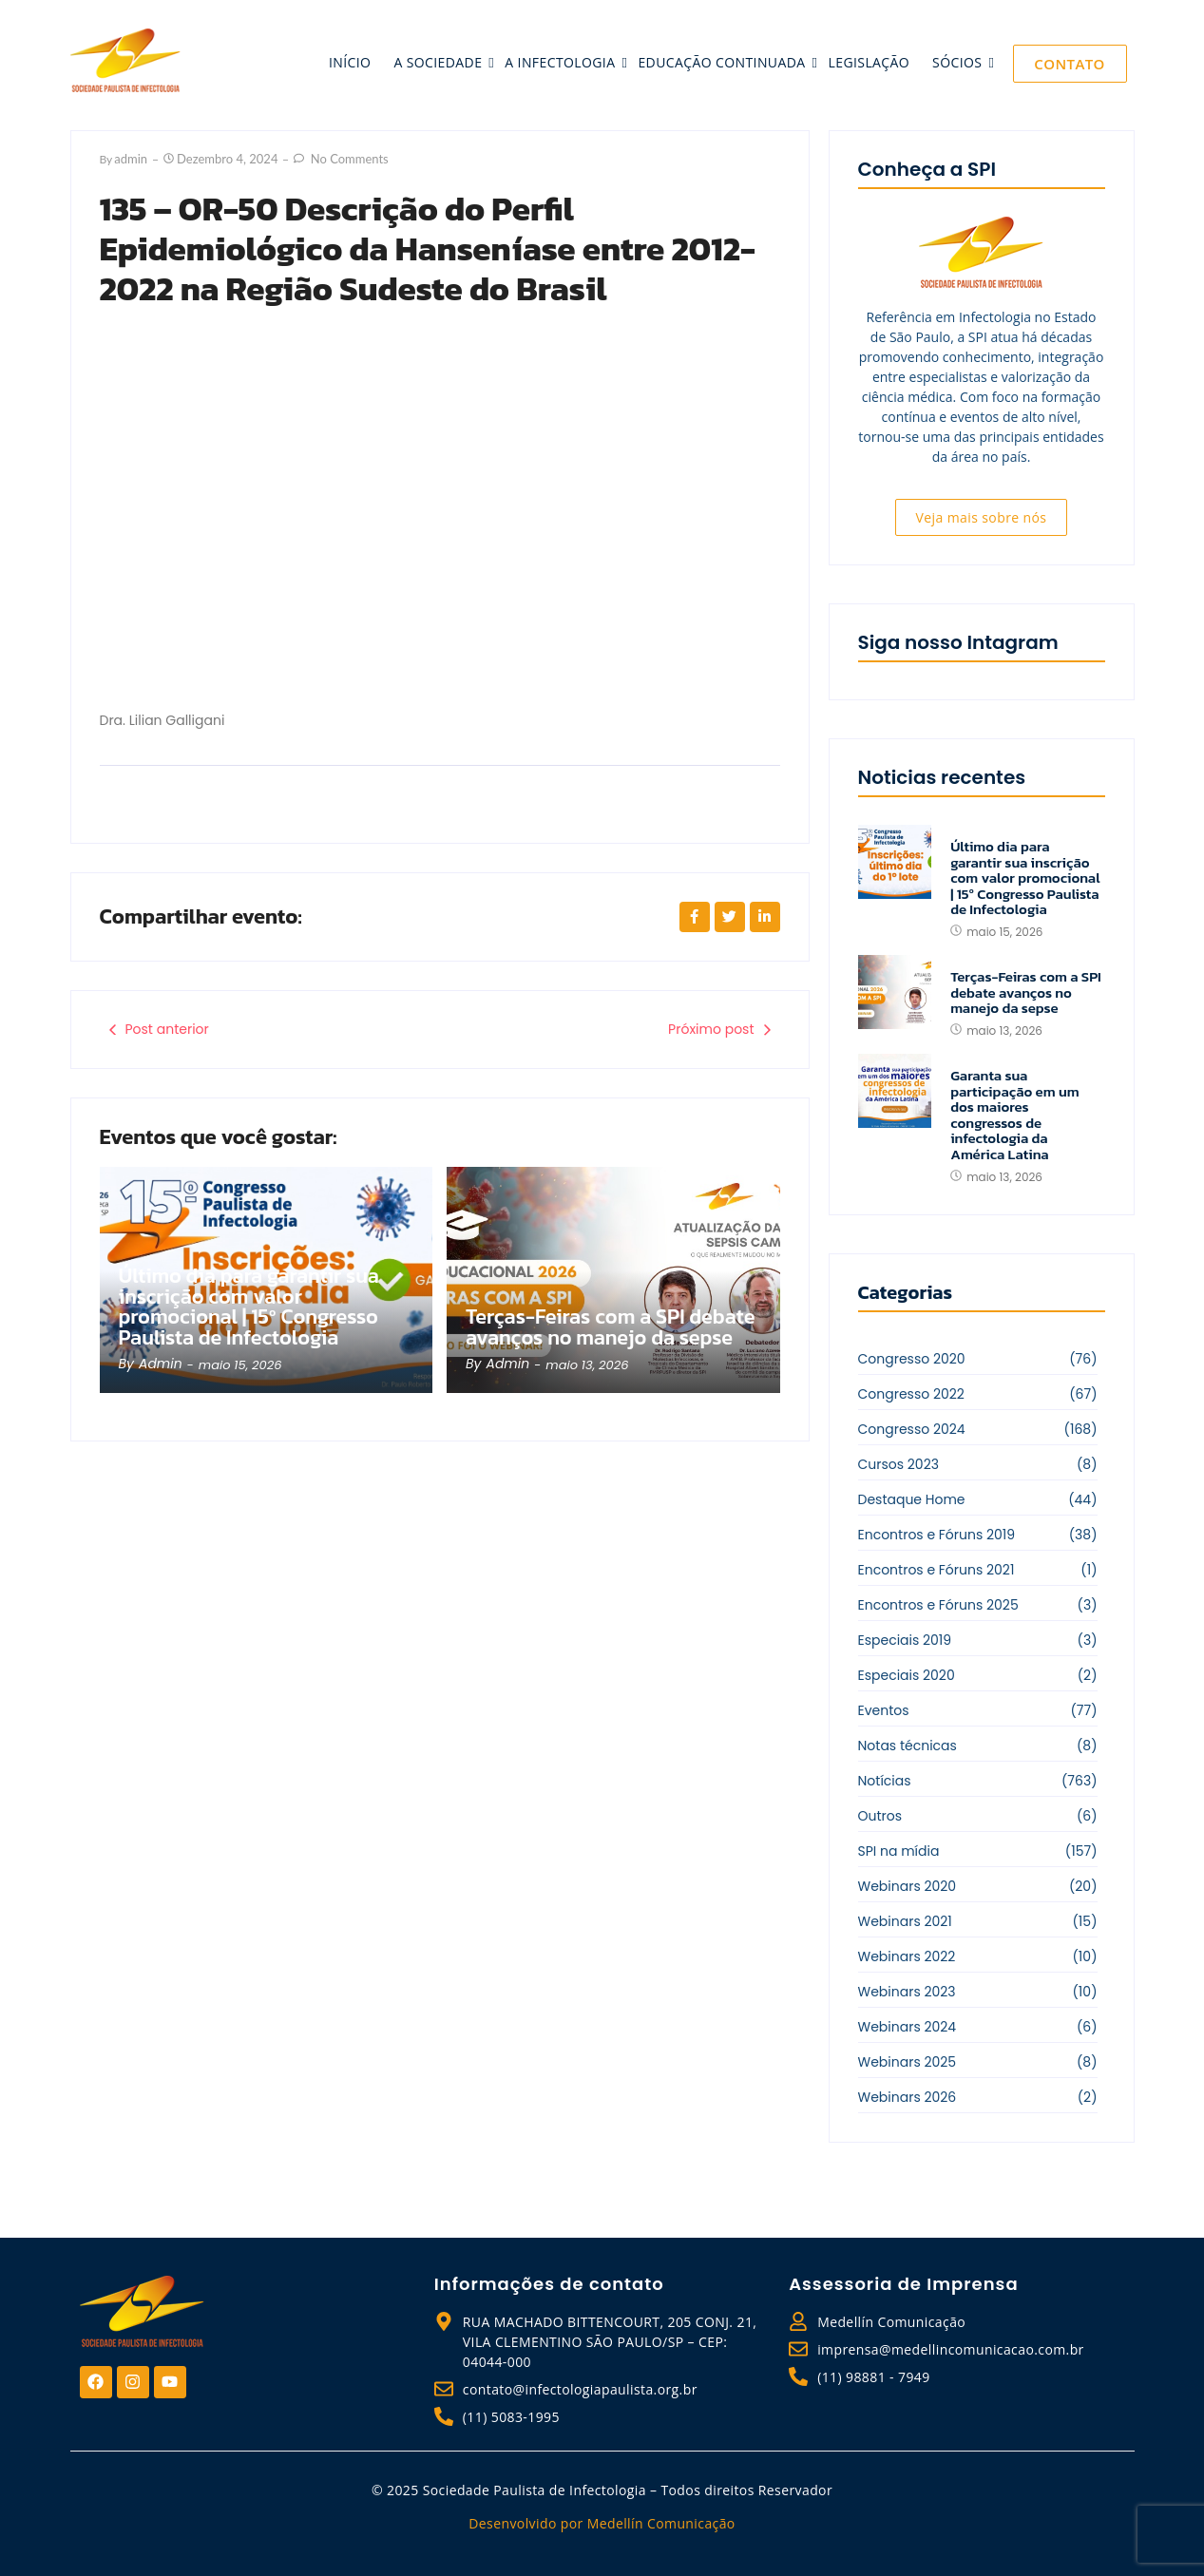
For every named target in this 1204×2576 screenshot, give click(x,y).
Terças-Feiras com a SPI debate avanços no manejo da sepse (611, 1327)
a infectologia (562, 62)
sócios (958, 62)
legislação (869, 62)
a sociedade (439, 62)
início (350, 62)
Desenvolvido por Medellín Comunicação (601, 2523)
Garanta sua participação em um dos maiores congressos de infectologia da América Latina (1014, 1115)
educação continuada (723, 62)
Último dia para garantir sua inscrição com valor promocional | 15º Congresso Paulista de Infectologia (250, 1306)
